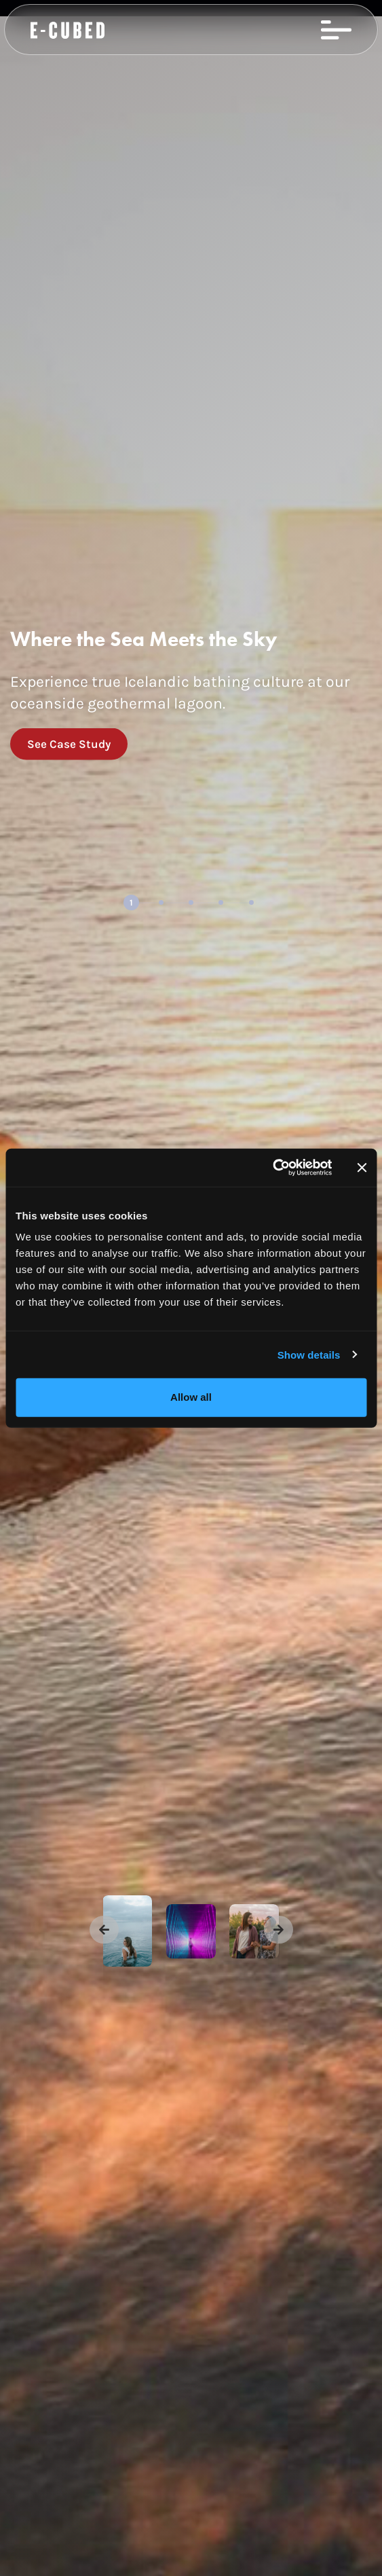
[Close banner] (361, 1168)
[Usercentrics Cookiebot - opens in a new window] (272, 1168)
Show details (309, 1354)
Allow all (191, 1397)
